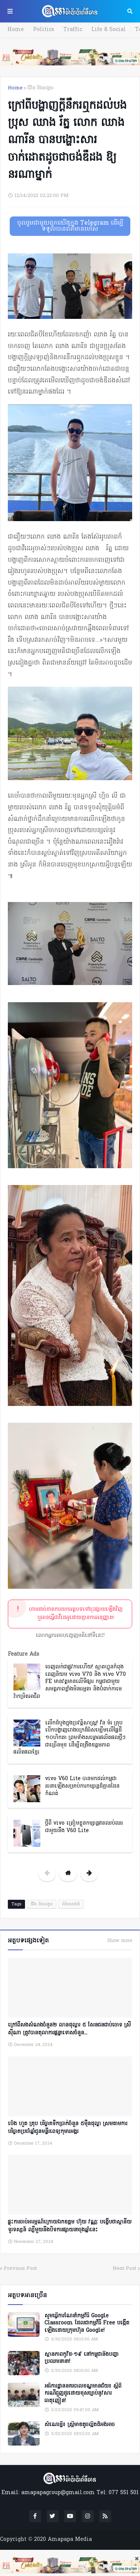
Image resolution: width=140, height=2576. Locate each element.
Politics (43, 30)
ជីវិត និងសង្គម (40, 88)
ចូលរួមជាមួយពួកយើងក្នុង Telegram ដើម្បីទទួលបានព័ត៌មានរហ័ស (70, 226)
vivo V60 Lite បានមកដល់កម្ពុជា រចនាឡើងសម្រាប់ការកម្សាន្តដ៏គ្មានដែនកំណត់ (82, 1786)
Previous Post (20, 2268)
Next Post (124, 2268)
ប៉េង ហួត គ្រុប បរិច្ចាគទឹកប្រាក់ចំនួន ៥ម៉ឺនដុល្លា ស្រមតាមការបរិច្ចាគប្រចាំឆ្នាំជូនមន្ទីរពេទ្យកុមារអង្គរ (67, 2128)
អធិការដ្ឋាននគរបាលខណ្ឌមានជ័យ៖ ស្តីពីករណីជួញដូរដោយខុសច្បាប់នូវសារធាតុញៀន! (82, 2394)
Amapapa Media (70, 2539)
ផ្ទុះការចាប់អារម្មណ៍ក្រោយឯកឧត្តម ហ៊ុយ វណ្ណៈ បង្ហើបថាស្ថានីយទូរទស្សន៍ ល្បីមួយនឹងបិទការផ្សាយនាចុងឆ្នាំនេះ (69, 2226)
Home (15, 30)
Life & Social (108, 30)
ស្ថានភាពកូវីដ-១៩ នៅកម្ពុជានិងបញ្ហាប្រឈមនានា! (81, 2358)
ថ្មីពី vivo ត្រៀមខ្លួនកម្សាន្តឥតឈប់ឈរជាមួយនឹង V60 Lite (84, 1827)
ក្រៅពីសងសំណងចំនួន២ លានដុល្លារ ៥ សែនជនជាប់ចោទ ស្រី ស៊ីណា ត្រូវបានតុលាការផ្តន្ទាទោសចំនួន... (69, 2029)
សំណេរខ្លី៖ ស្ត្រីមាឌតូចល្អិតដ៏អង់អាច (79, 2425)
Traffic (72, 30)
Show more (119, 1941)
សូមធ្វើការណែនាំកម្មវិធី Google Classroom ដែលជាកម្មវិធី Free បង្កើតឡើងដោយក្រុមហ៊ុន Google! (86, 2323)
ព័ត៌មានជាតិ (71, 1904)
